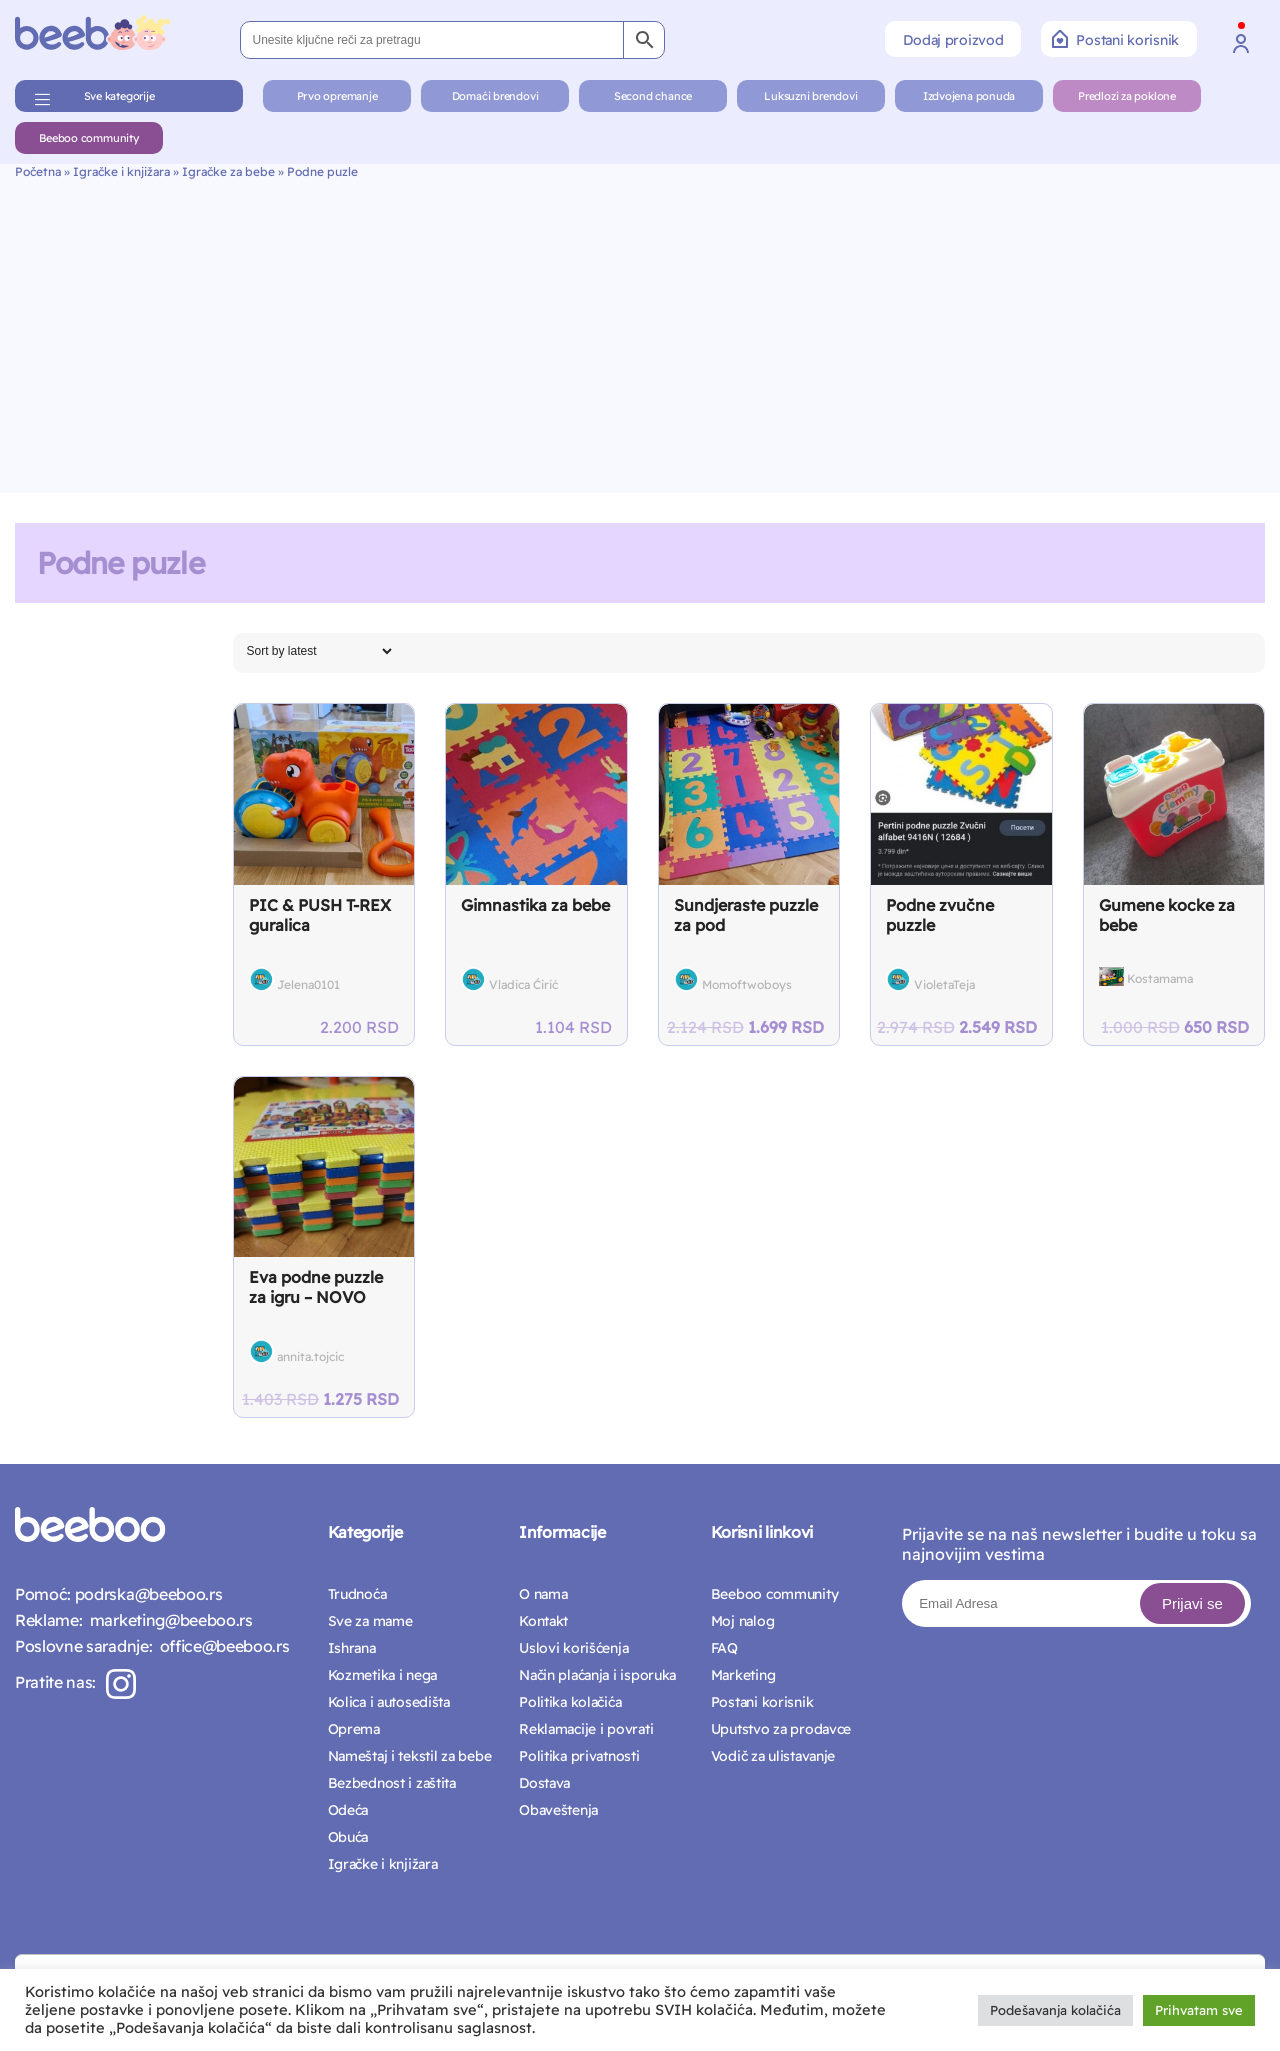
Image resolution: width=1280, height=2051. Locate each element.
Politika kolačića (570, 1702)
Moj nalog (742, 1621)
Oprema (354, 1729)
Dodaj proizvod (953, 40)
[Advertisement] (640, 329)
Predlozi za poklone (1127, 96)
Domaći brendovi (495, 96)
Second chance (653, 96)
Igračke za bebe (228, 171)
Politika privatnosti (579, 1756)
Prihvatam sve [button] (1199, 2010)
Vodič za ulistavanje (773, 1756)
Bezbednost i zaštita (392, 1783)
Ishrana (352, 1648)
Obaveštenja (558, 1810)
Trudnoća (357, 1594)
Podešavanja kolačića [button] (1055, 2010)
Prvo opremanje (337, 96)
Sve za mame (370, 1621)
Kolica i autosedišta (389, 1702)
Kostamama (1160, 978)
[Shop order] (319, 651)
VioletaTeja (944, 984)
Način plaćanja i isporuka (597, 1675)
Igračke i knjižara (121, 171)
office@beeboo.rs (220, 1646)
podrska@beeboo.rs (146, 1594)
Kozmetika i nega (383, 1675)
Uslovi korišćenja (573, 1648)
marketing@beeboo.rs (167, 1620)
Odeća (348, 1810)
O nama (543, 1594)
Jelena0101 (308, 984)
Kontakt (543, 1621)
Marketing (743, 1675)
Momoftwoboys (747, 984)
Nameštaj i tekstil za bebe (410, 1756)
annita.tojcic (310, 1356)
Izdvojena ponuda (969, 96)
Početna (38, 171)
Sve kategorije (119, 96)
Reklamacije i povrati (586, 1729)
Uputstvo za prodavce (781, 1729)
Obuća (348, 1837)
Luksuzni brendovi (810, 96)
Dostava (544, 1783)
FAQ (724, 1648)
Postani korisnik (1115, 39)
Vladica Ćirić (523, 984)
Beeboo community (88, 138)
